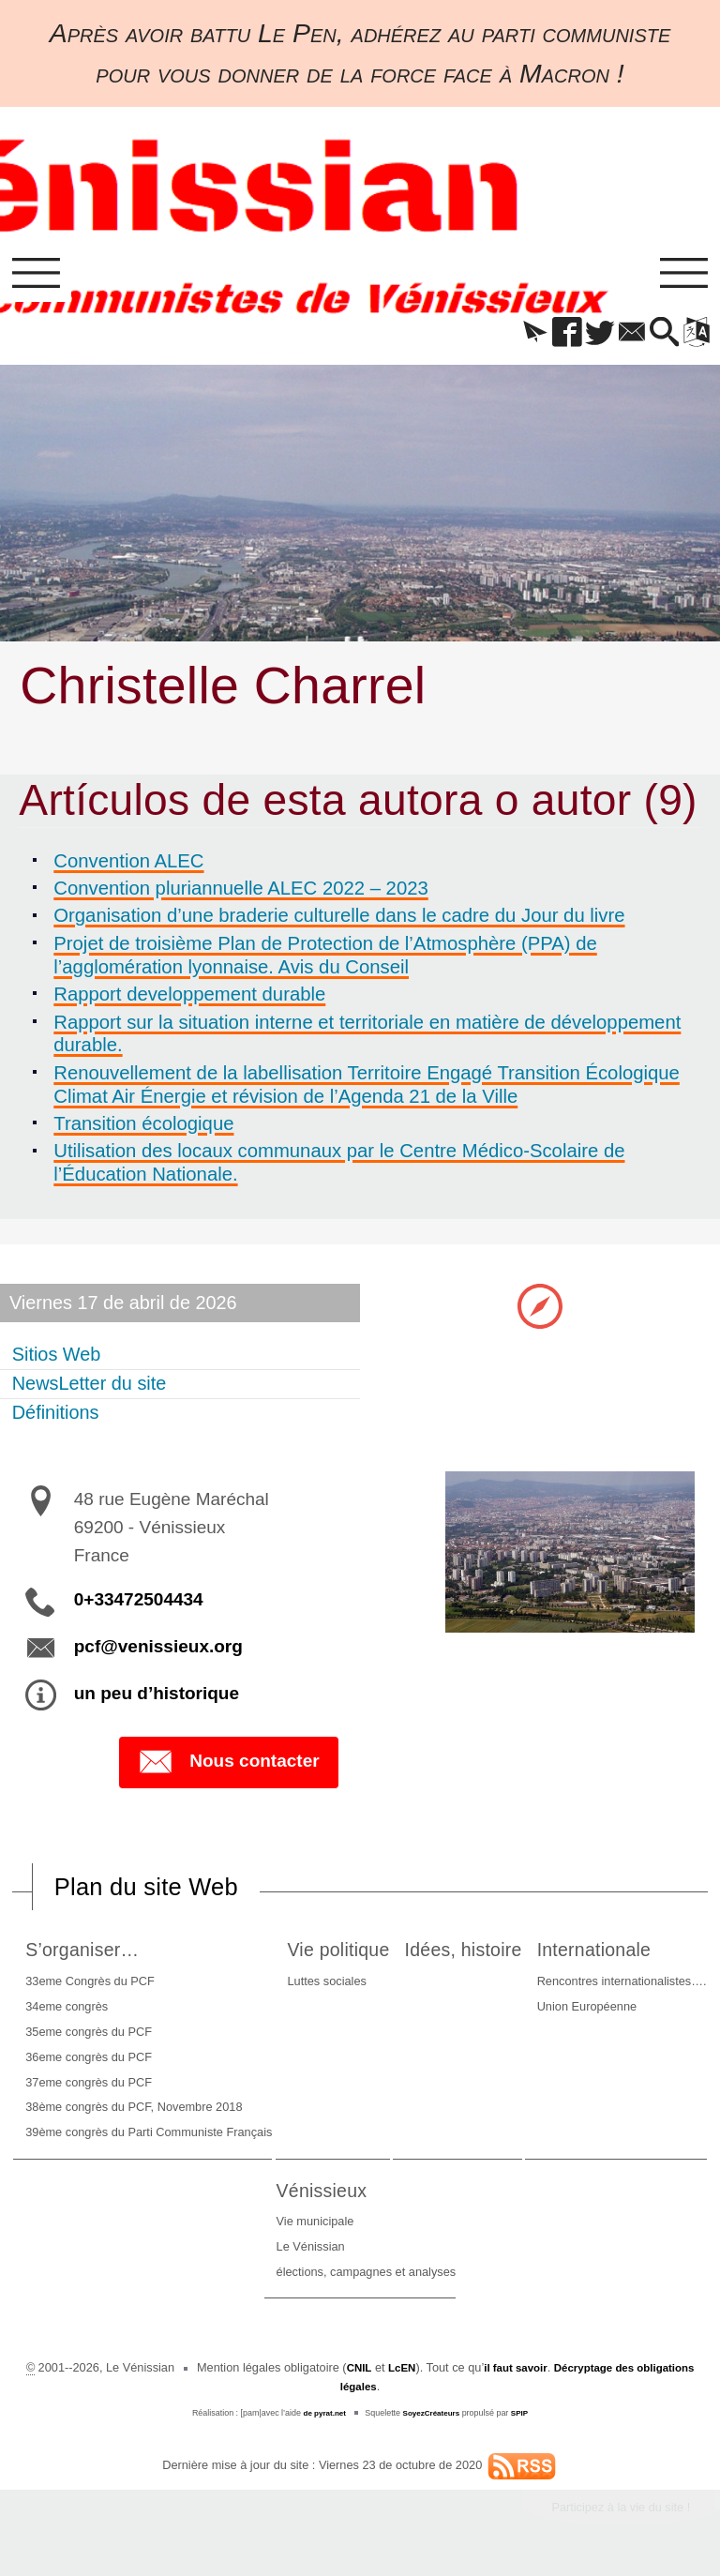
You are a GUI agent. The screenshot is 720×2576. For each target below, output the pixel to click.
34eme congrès (93, 2013)
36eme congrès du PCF (115, 2063)
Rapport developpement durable (192, 1000)
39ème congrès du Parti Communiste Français (175, 2139)
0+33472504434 (138, 1604)
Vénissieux (498, 2196)
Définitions (56, 1417)
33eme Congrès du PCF (117, 1988)
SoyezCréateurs (433, 2419)
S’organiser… (115, 1955)
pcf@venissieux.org (158, 1651)
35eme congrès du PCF (115, 2038)
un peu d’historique (156, 1698)
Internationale (168, 2196)
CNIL (380, 2375)
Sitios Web (57, 1358)
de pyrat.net (320, 2419)
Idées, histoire (614, 1955)
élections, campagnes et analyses (538, 2279)
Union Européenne (154, 2254)
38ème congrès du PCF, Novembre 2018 (160, 2114)
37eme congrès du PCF (115, 2089)
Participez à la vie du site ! (609, 2515)
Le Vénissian (482, 2254)
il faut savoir (544, 2375)
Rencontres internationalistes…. (190, 2229)
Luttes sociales (406, 1988)
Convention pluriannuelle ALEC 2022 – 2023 (243, 894)
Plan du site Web (157, 1892)
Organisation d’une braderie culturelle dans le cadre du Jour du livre (341, 922)
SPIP (525, 2419)
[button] (508, 340)
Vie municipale (487, 2229)
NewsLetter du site (90, 1388)
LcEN (425, 2375)
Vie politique (424, 1955)
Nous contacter (228, 1767)
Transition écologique (146, 1129)
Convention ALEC (131, 867)
